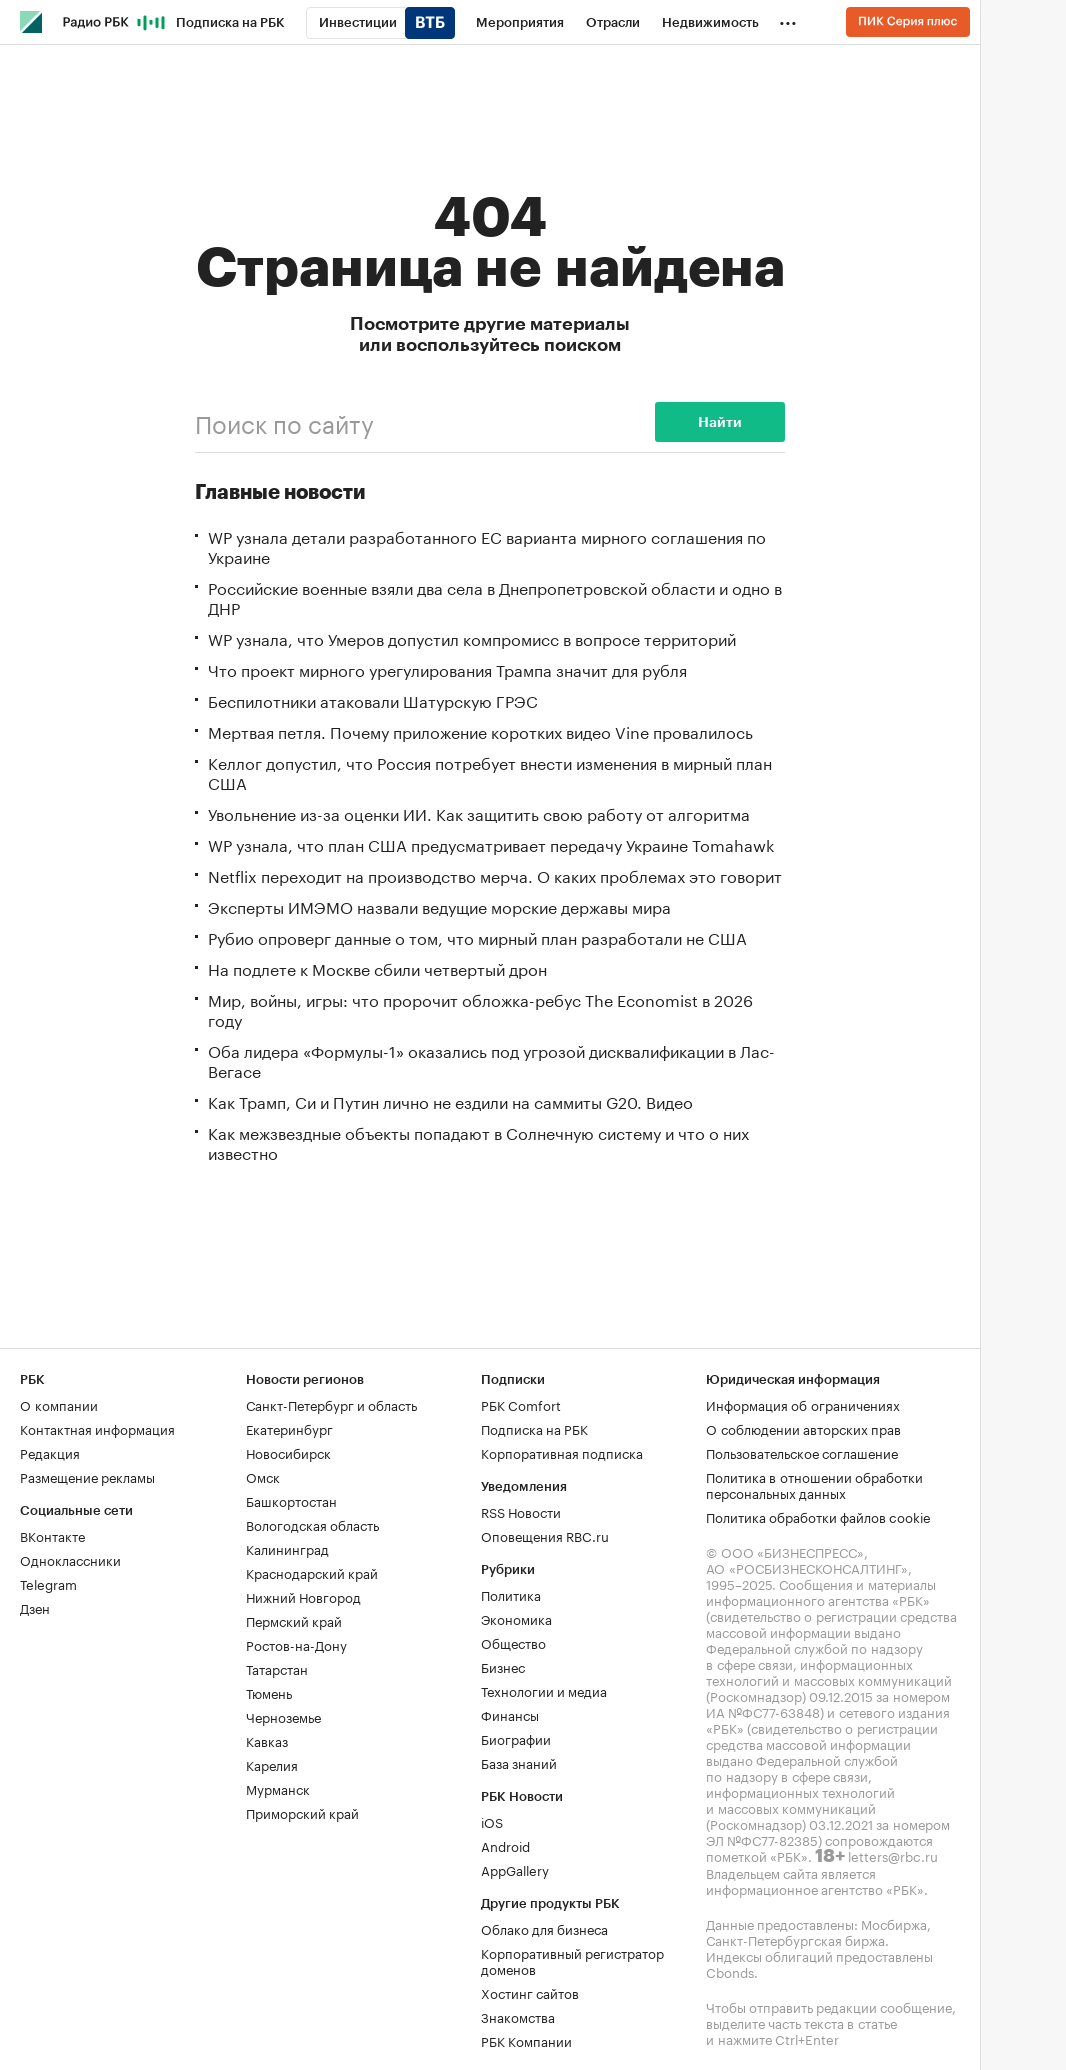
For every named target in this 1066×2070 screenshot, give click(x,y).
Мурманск (278, 1788)
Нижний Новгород (303, 1596)
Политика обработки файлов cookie (818, 1516)
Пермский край (294, 1620)
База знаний (519, 1762)
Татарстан (277, 1668)
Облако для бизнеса (544, 1928)
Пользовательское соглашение (802, 1452)
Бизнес (503, 1666)
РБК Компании (526, 2040)
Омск (263, 1476)
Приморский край (302, 1812)
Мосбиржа (894, 1923)
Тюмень (269, 1692)
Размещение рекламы (87, 1476)
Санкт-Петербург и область (331, 1404)
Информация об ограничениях (803, 1404)
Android (505, 1845)
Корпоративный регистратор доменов (572, 1960)
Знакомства (518, 2016)
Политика (511, 1594)
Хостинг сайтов (530, 1992)
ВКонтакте (52, 1535)
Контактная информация (97, 1428)
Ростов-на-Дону (296, 1644)
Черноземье (283, 1716)
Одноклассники (70, 1559)
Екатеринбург (289, 1428)
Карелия (272, 1764)
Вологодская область (312, 1524)
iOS (492, 1821)
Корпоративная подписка (562, 1452)
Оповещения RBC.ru (545, 1535)
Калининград (287, 1548)
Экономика (516, 1618)
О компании (59, 1404)
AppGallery (515, 1869)
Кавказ (267, 1740)
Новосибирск (288, 1452)
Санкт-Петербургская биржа (795, 1939)
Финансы (510, 1714)
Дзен (35, 1607)
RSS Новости (521, 1511)
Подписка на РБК (534, 1428)
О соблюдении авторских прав (803, 1428)
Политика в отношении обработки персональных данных (814, 1484)
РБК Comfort (521, 1404)
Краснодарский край (312, 1572)
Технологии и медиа (544, 1690)
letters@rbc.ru (893, 1855)
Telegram (48, 1583)
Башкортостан (291, 1500)
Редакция (50, 1452)
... (788, 19)
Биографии (516, 1738)
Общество (513, 1642)
